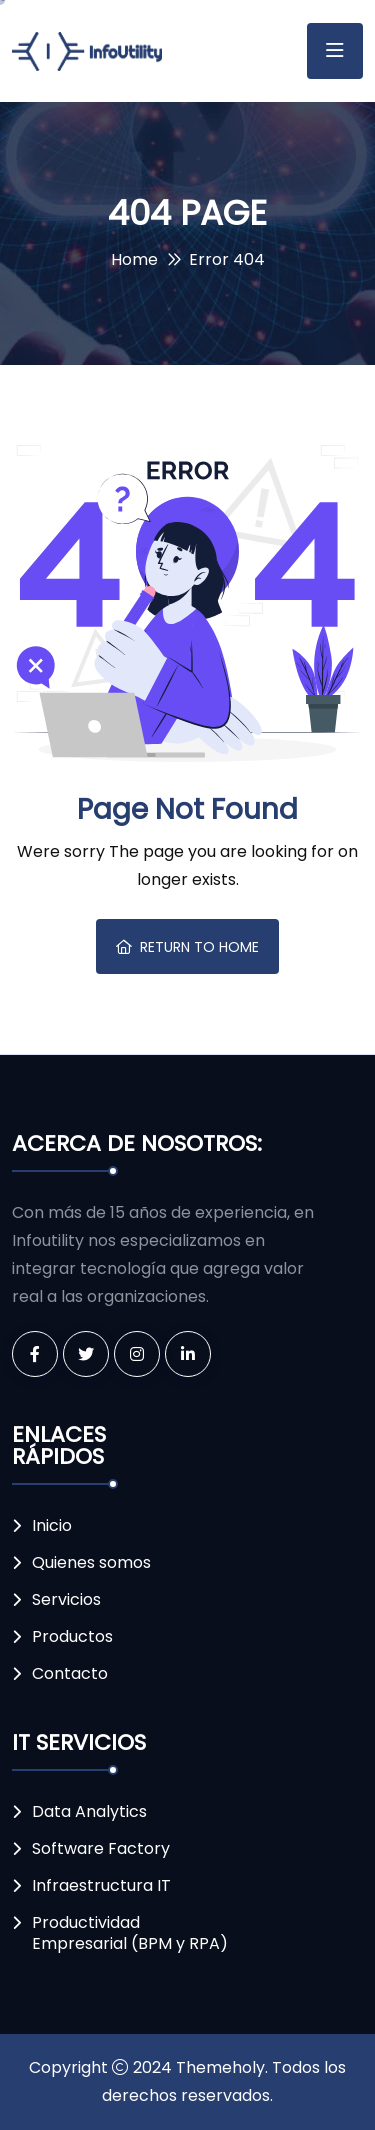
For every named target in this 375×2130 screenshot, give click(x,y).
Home (134, 259)
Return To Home (187, 947)
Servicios (66, 1599)
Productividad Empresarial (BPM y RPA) (130, 1933)
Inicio (52, 1525)
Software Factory (101, 1848)
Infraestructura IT (101, 1885)
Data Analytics (89, 1811)
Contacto (70, 1673)
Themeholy (220, 2067)
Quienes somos (91, 1562)
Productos (72, 1636)
